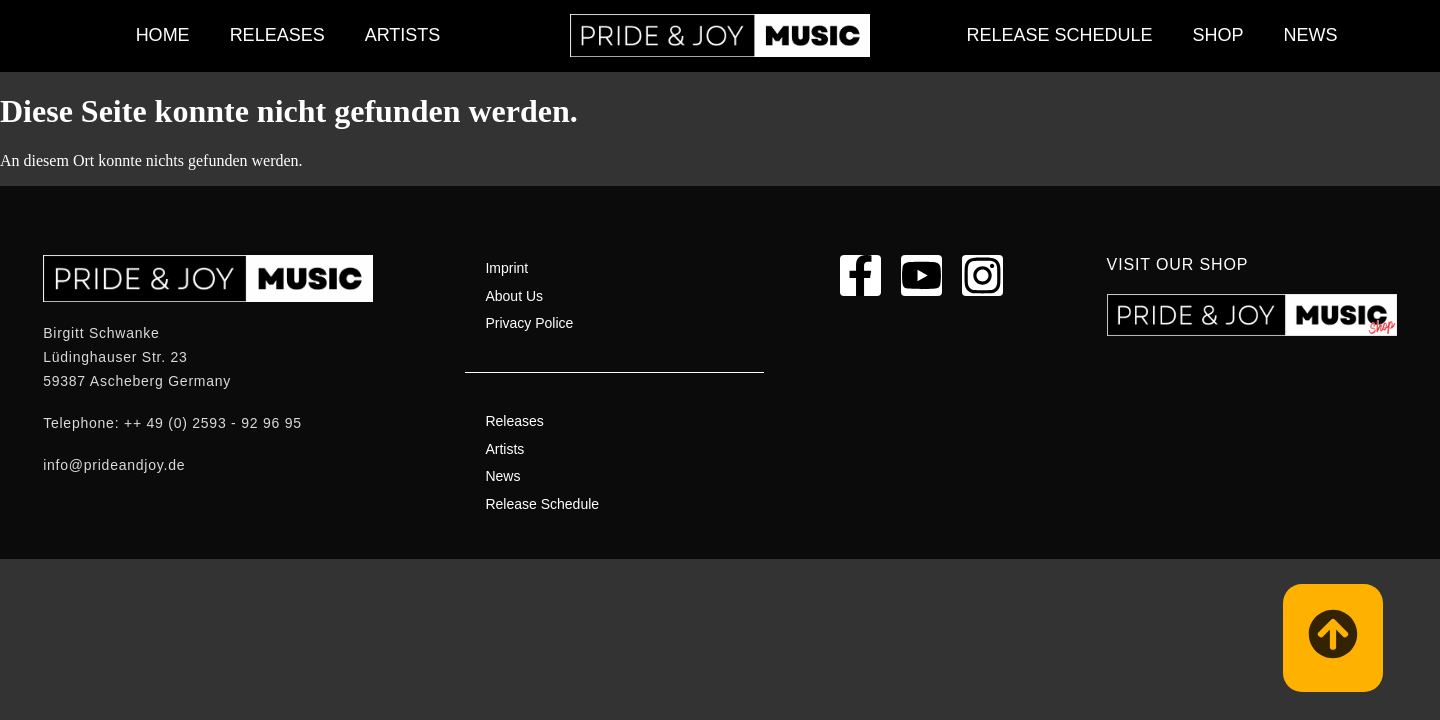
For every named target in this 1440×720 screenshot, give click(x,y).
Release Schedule (1059, 35)
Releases (277, 35)
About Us (514, 296)
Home (163, 35)
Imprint (506, 268)
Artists (403, 35)
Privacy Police (529, 323)
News (1311, 35)
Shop (1218, 35)
